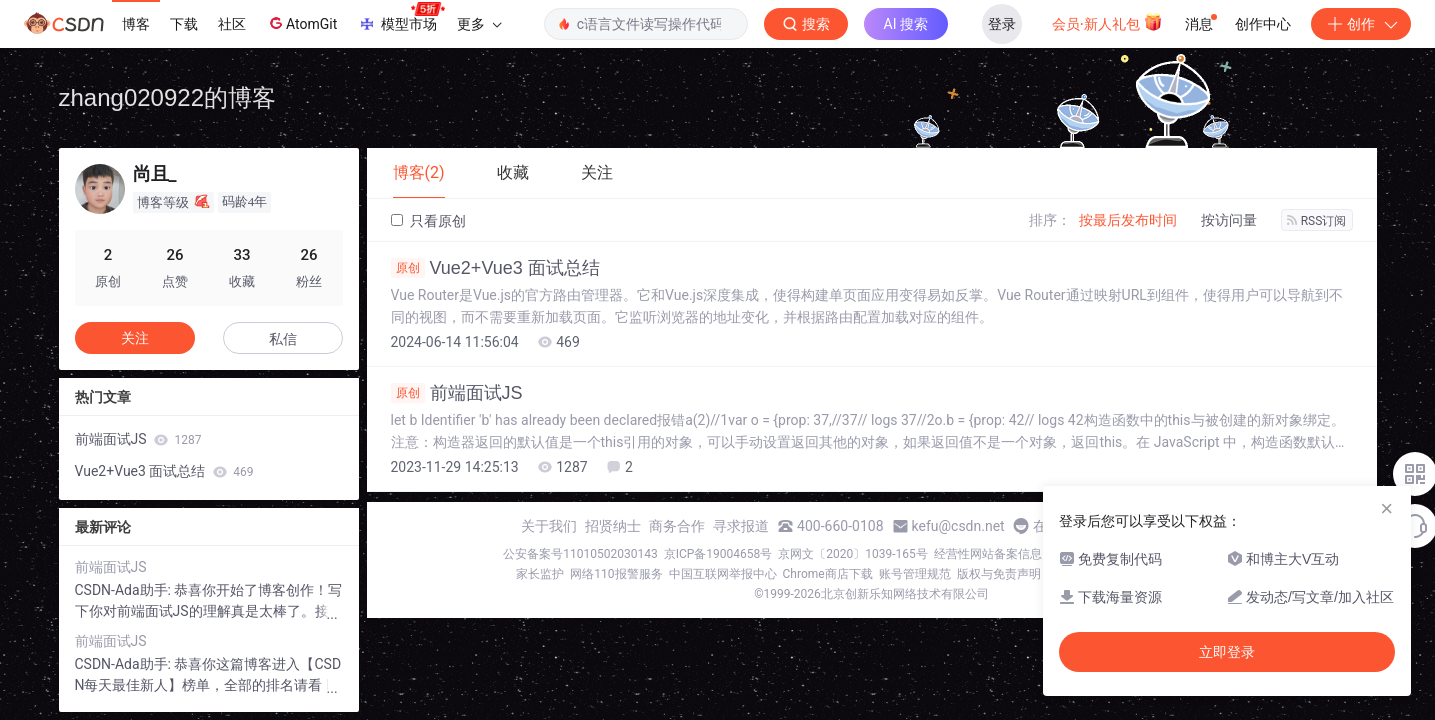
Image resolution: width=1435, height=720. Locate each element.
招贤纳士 (613, 526)
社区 (232, 24)
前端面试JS (457, 393)
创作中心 (1263, 24)
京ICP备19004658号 (718, 554)
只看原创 (428, 221)
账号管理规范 (915, 574)
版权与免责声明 (999, 574)
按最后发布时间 (1128, 220)
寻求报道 (741, 526)
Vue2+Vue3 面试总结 (495, 268)
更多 (479, 24)
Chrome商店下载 (828, 574)
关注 (135, 338)
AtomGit (301, 23)
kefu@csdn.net (958, 526)
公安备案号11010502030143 (580, 554)
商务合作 (677, 526)
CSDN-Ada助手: (125, 590)
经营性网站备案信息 (988, 554)
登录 (1002, 24)
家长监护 (540, 574)
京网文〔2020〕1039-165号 (853, 554)
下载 (184, 24)
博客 (136, 24)
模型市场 (401, 18)
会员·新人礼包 (1107, 22)
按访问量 (1229, 220)
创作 (1361, 24)
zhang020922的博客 (167, 97)
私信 (283, 339)
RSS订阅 (1317, 221)
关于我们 (549, 526)
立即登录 (1227, 652)
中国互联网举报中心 (723, 574)
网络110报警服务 (616, 574)
